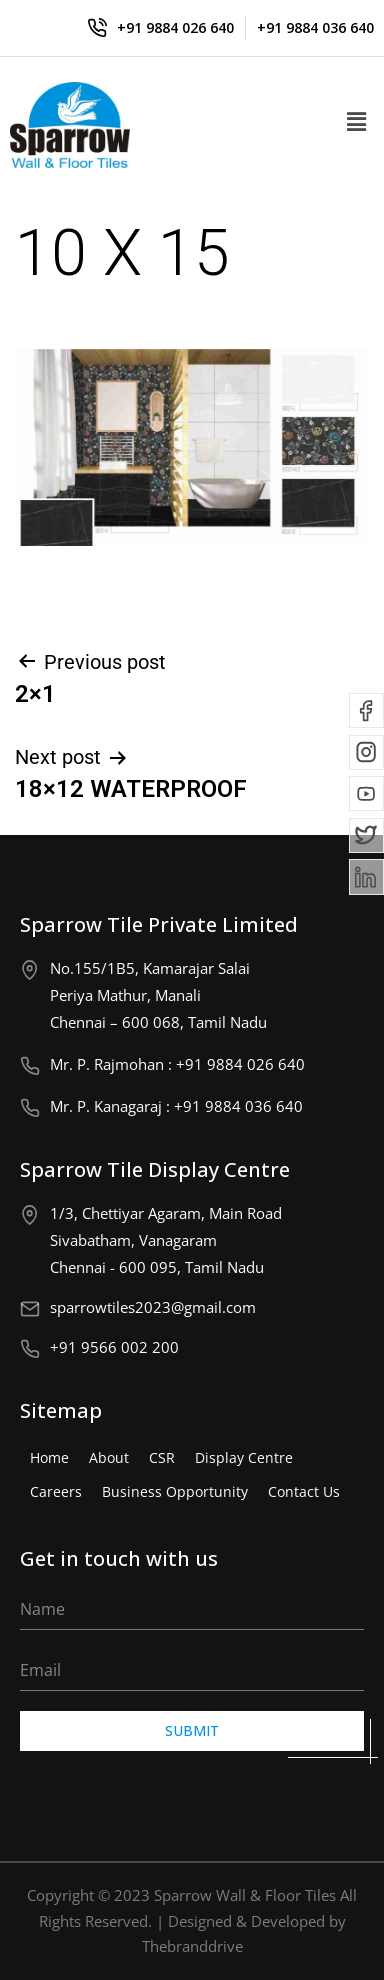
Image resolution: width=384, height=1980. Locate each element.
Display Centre (244, 1457)
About (109, 1457)
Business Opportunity (175, 1491)
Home (49, 1457)
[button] (357, 122)
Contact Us (304, 1491)
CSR (162, 1457)
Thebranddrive (192, 1946)
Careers (56, 1491)
